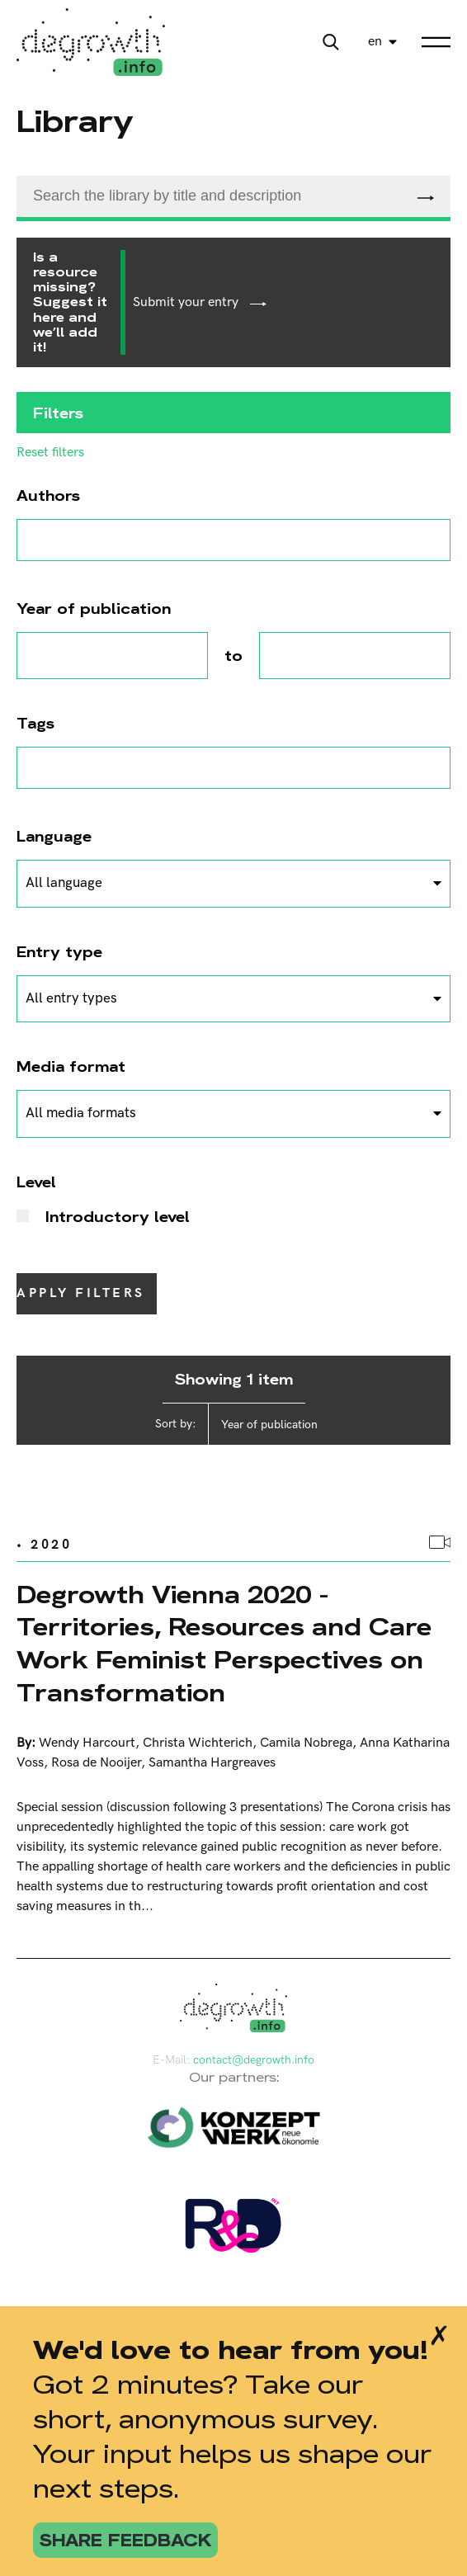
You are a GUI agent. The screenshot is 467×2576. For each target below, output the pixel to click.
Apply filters (81, 1293)
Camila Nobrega (306, 1743)
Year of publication (269, 1425)
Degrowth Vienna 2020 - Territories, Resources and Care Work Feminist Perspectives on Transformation (224, 1643)
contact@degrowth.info (253, 2060)
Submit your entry (200, 302)
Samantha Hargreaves (212, 1763)
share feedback (125, 2540)
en (375, 42)
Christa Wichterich (197, 1743)
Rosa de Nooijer (96, 1763)
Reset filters (50, 453)
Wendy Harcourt (87, 1743)
